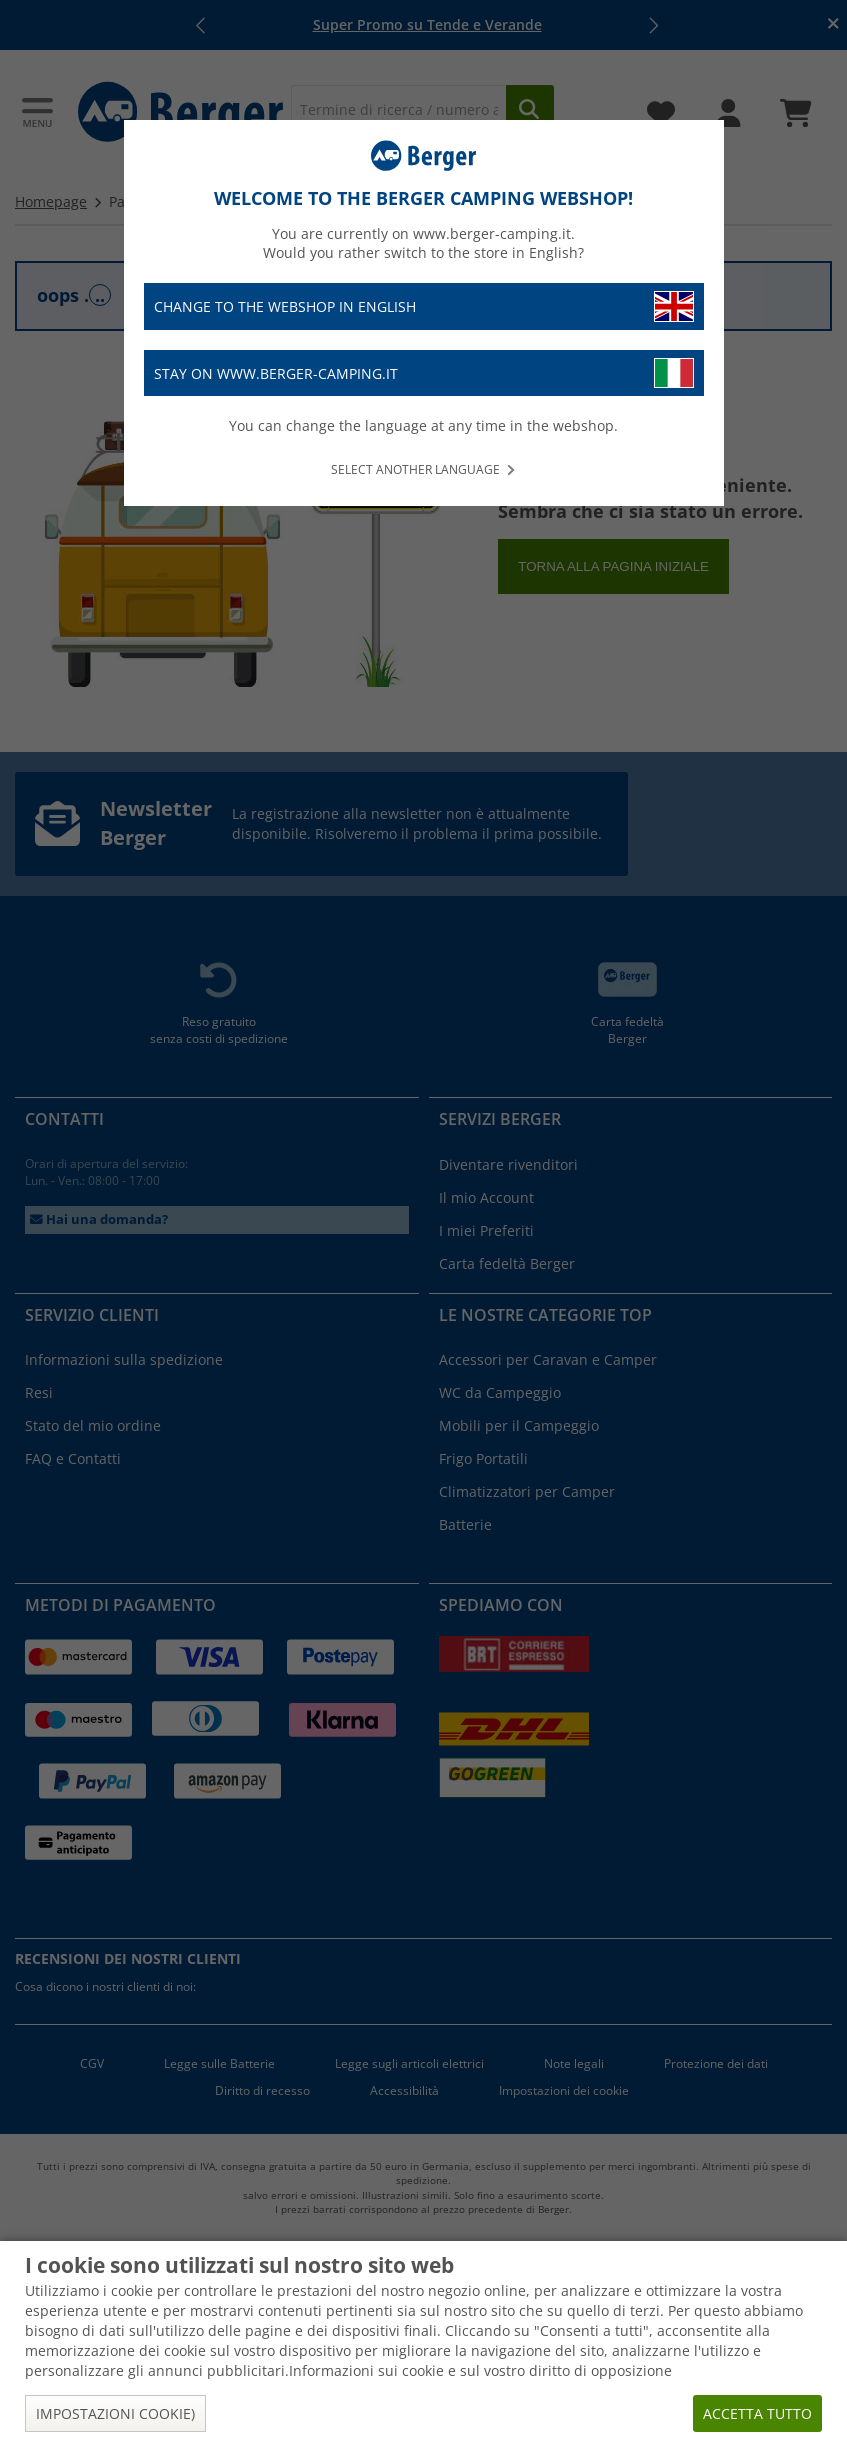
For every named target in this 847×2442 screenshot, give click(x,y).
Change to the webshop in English (424, 306)
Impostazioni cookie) (115, 2413)
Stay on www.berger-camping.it (424, 373)
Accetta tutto (757, 2413)
